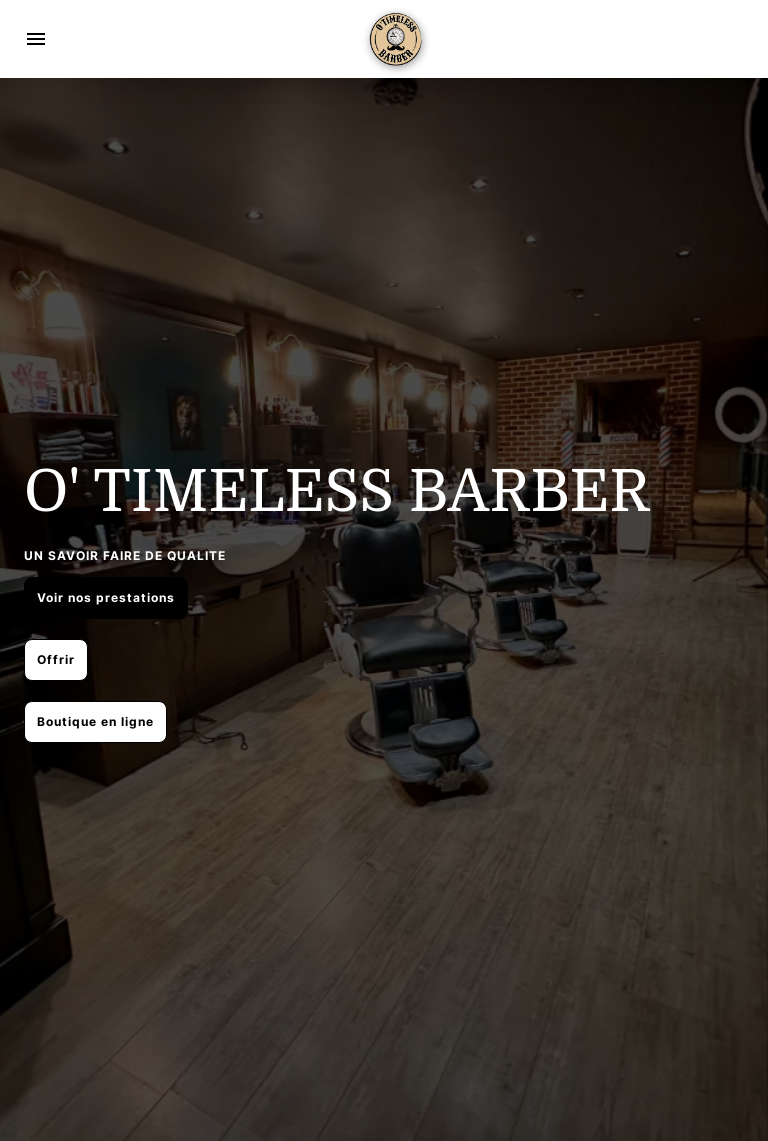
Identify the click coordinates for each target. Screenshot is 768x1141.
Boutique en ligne (95, 721)
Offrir (56, 659)
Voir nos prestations (106, 597)
